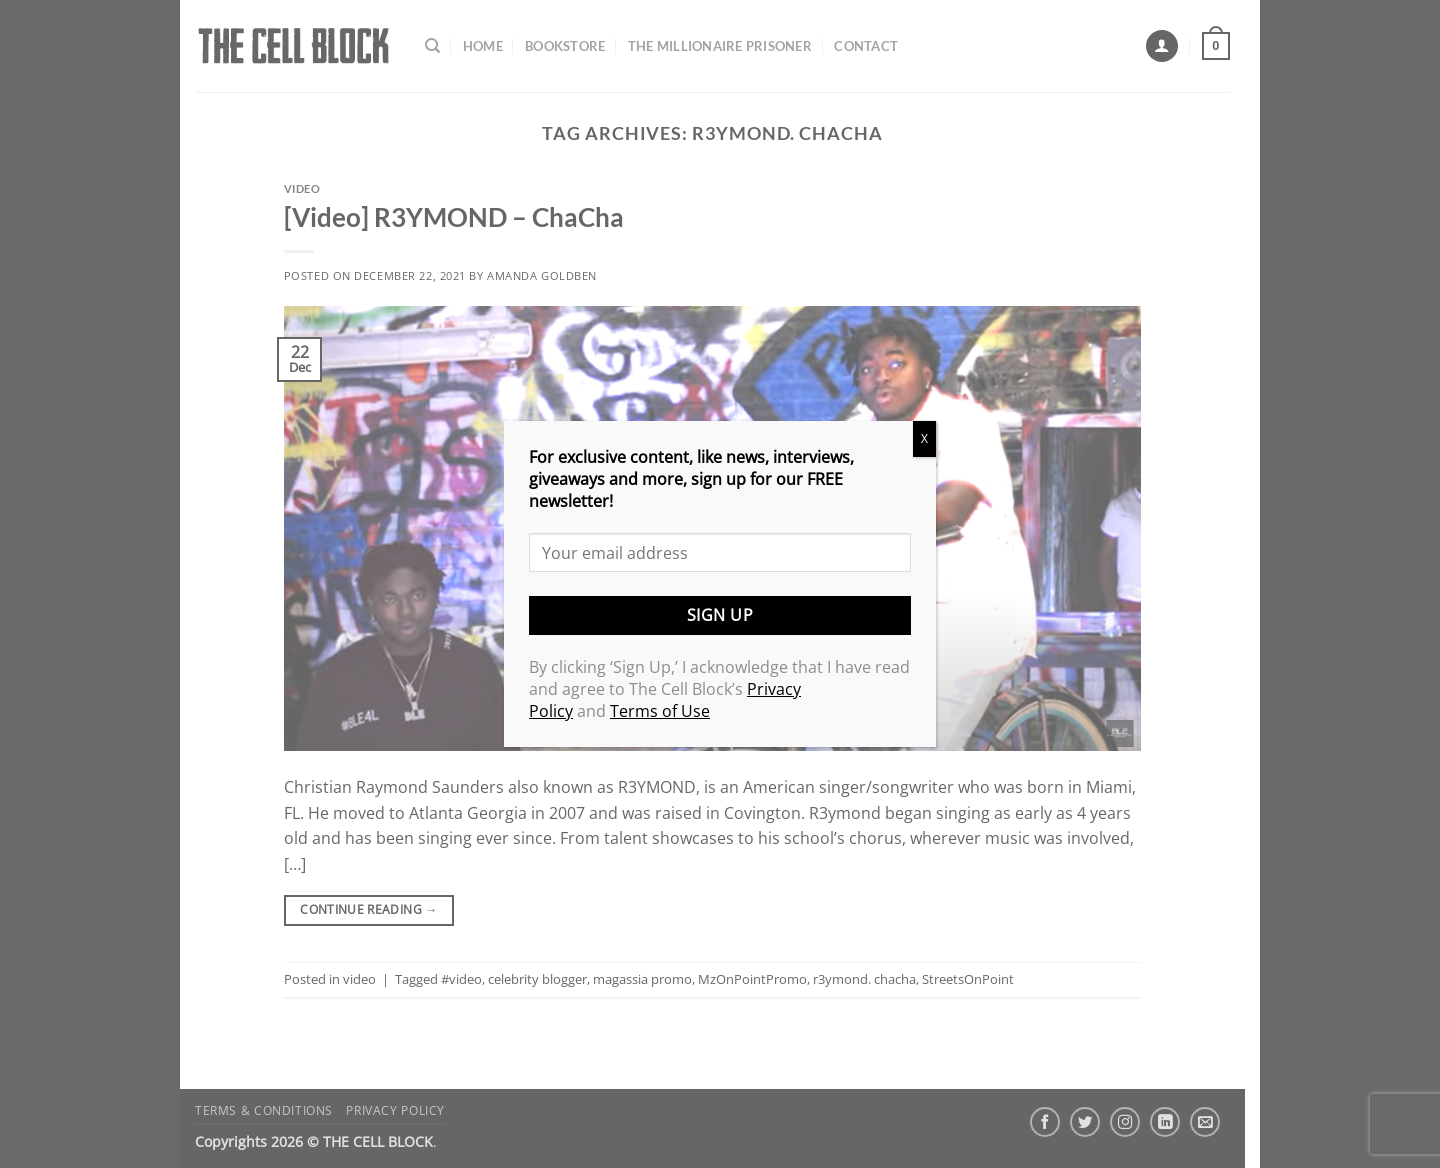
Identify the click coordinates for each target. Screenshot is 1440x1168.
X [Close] (924, 438)
